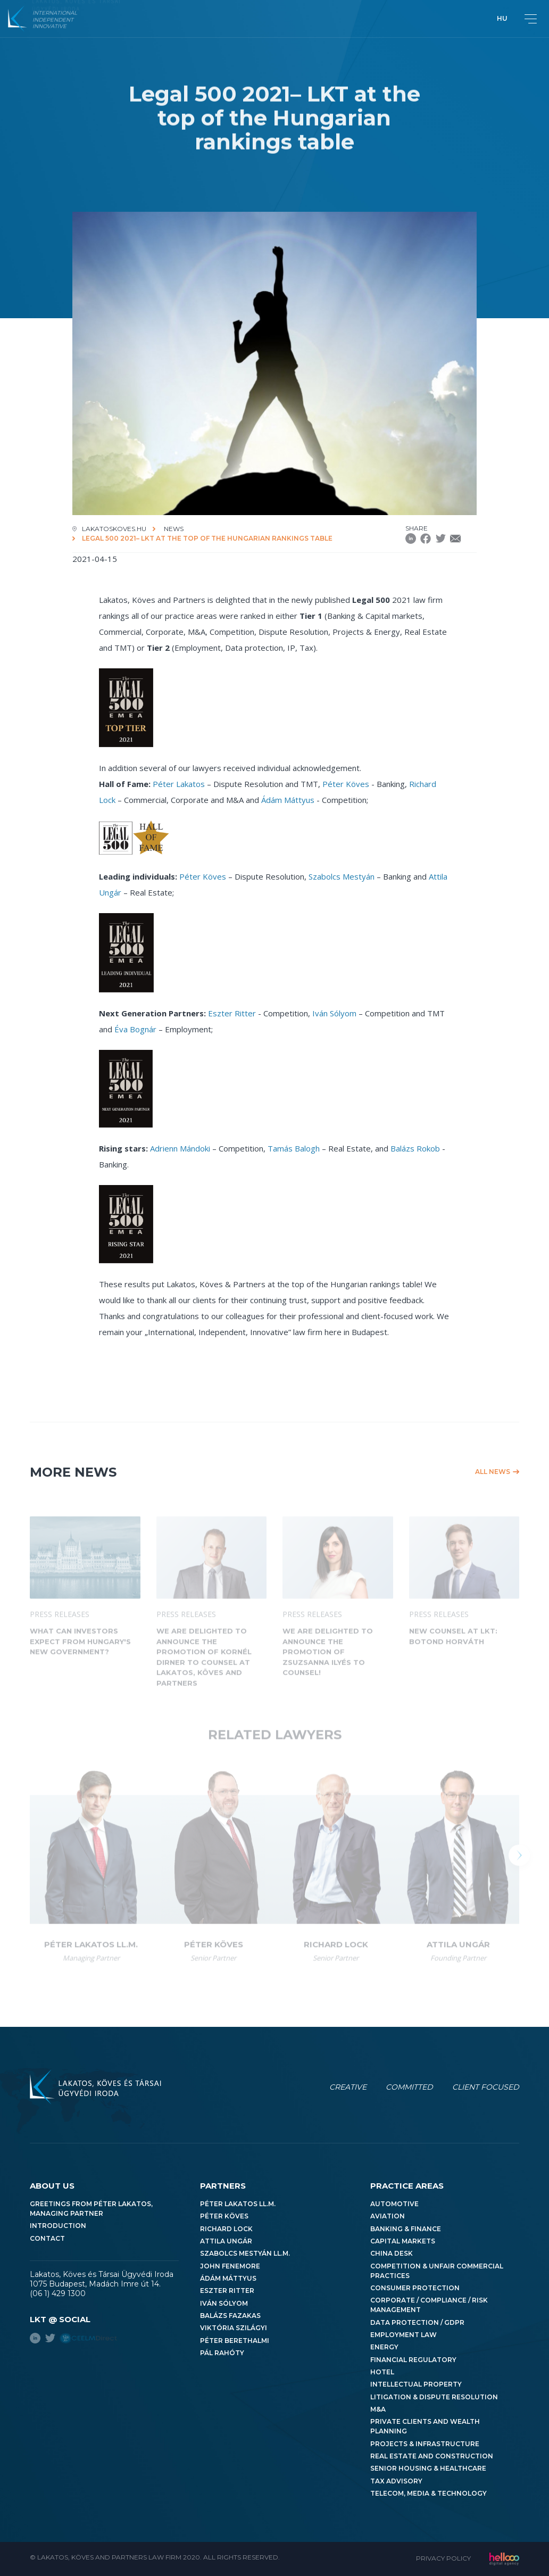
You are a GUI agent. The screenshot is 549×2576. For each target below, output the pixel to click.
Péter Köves (345, 783)
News (174, 529)
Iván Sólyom (334, 1013)
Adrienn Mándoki (180, 1148)
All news (492, 1472)
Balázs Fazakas (230, 2316)
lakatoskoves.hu (114, 529)
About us (52, 2186)
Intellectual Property (416, 2384)
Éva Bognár (135, 1029)
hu (502, 18)
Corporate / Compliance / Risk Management (429, 2305)
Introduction (58, 2226)
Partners (223, 2186)
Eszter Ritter (232, 1013)
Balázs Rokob (415, 1148)
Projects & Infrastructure (424, 2444)
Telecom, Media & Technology (428, 2493)
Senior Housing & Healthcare (428, 2468)
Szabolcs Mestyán (342, 876)
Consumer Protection (415, 2288)
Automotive (394, 2204)
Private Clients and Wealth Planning (425, 2426)
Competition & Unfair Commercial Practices (436, 2271)
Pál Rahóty (222, 2353)
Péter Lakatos (179, 783)
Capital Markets (402, 2241)
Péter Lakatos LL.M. (238, 2204)
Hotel (382, 2372)
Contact (47, 2238)
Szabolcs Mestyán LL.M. (245, 2253)
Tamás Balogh (294, 1148)
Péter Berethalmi (234, 2341)
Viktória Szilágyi (233, 2328)
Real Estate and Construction (431, 2456)
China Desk (391, 2253)
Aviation (387, 2216)
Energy (384, 2347)
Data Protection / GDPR (417, 2322)
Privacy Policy (443, 2558)
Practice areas (407, 2186)
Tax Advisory (396, 2481)
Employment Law (403, 2335)
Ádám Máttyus (287, 799)
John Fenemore (230, 2266)
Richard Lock (226, 2229)
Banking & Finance (405, 2229)
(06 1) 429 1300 (58, 2293)
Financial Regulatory (413, 2360)
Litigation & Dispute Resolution (434, 2397)
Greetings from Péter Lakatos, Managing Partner (91, 2208)
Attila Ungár (226, 2241)
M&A (378, 2409)
